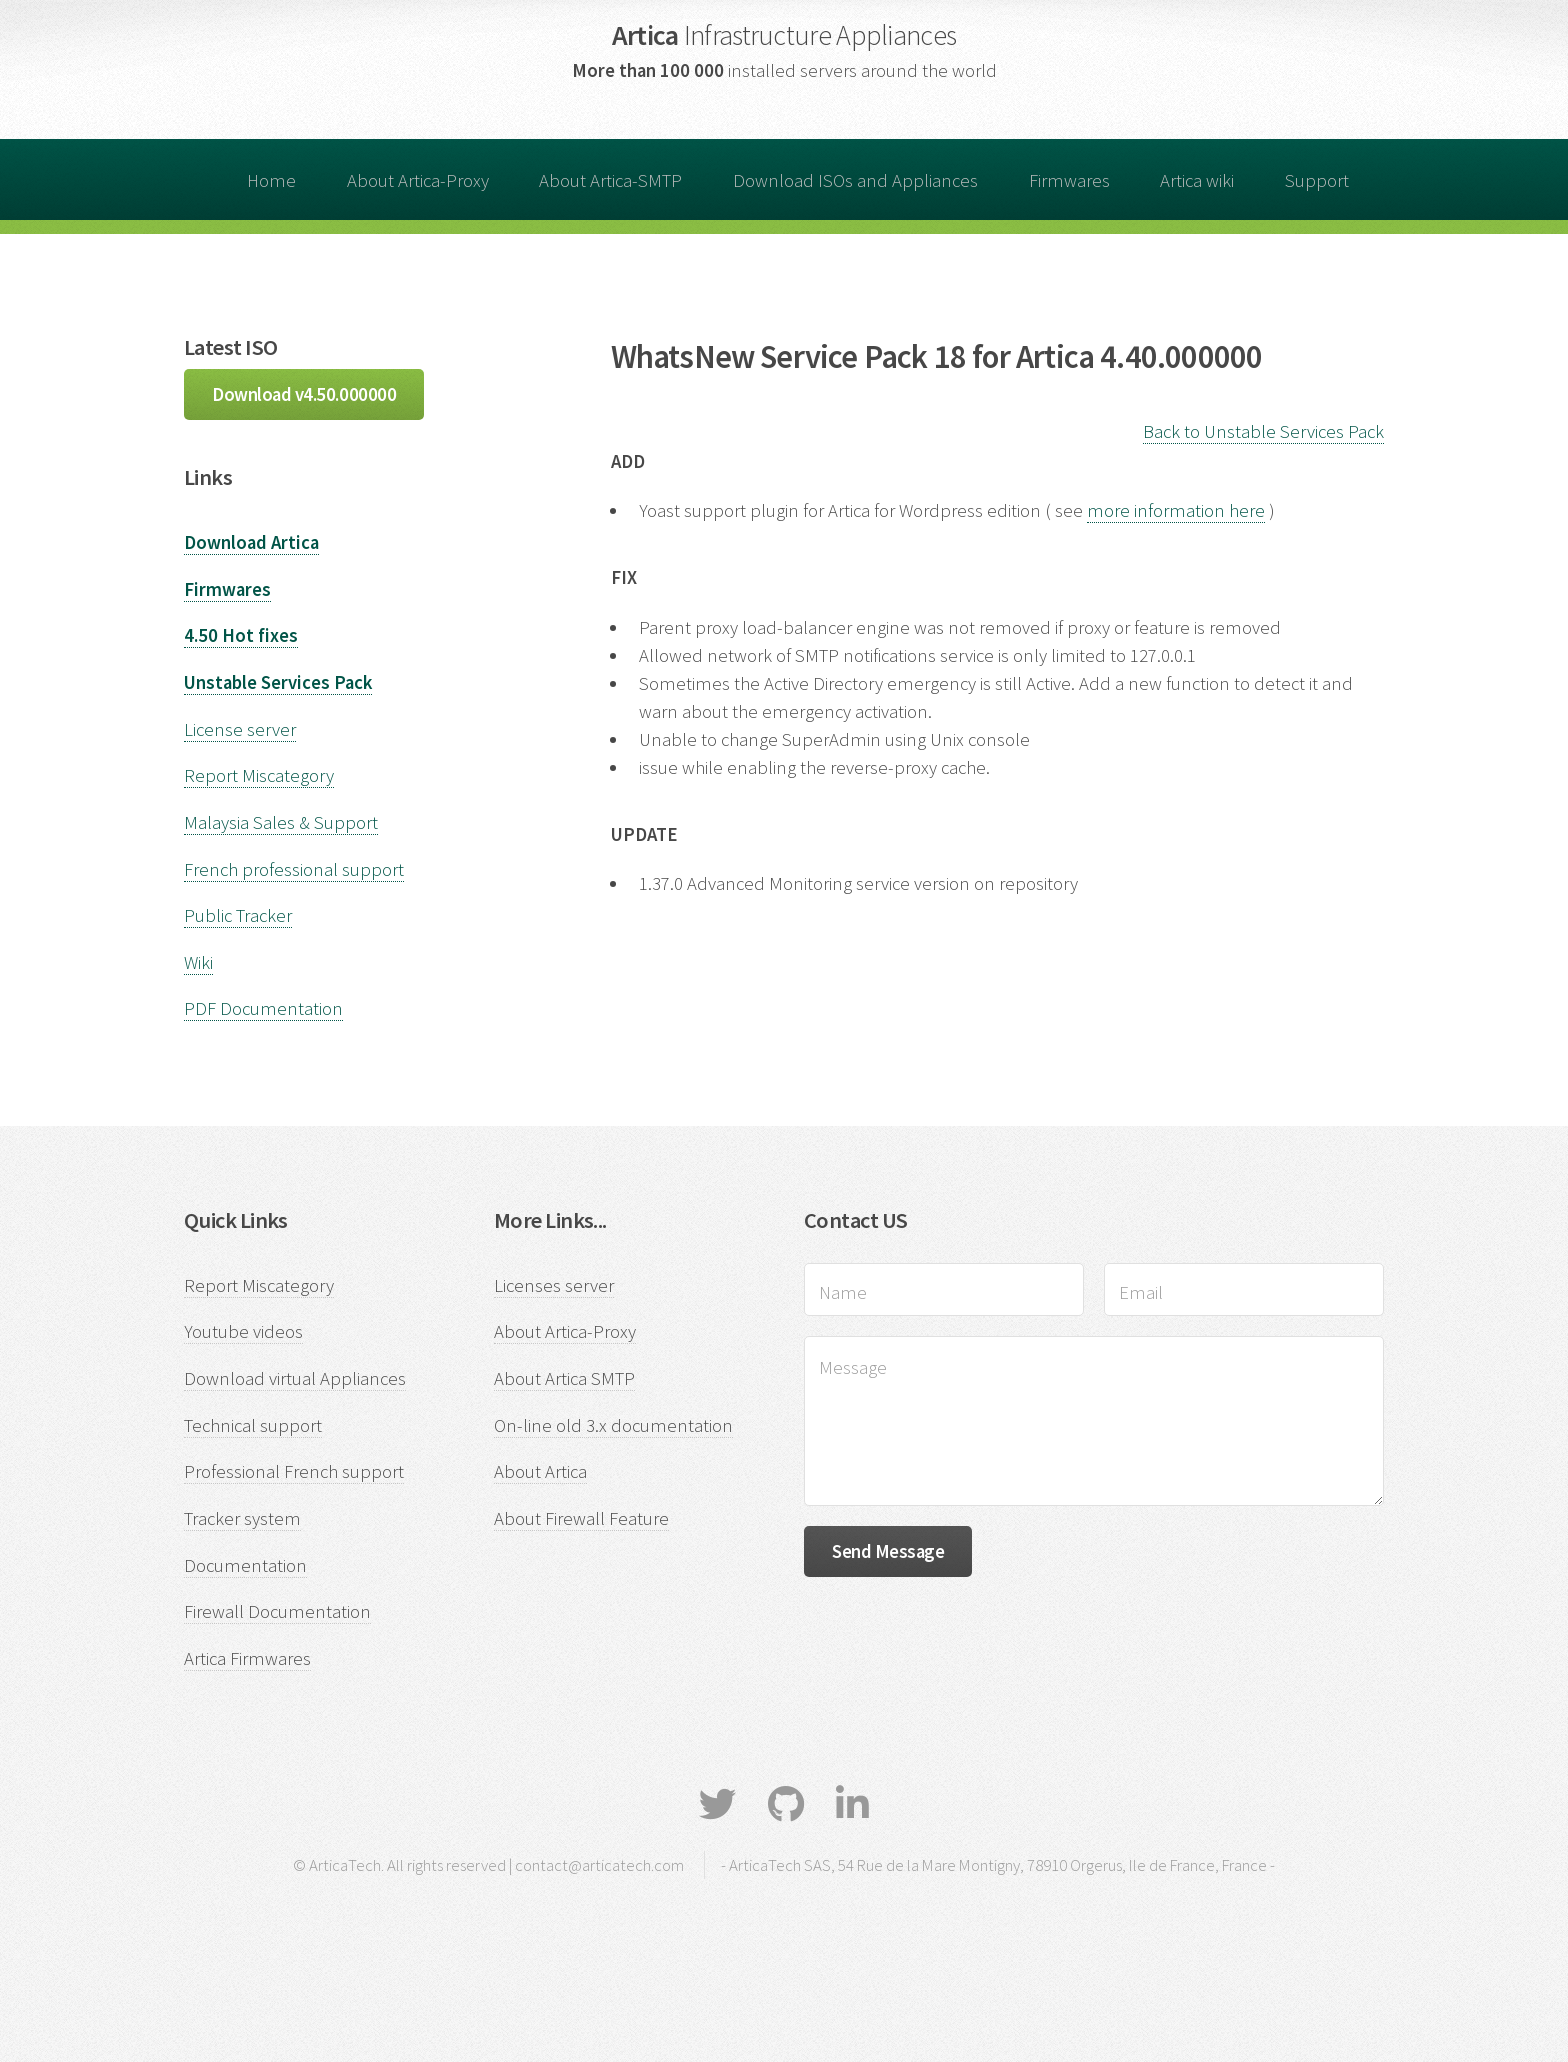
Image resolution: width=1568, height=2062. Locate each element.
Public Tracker (238, 915)
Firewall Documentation (277, 1611)
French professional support (294, 869)
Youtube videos (243, 1331)
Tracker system (242, 1518)
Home (271, 180)
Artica (784, 35)
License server (240, 729)
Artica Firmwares (247, 1658)
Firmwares (1069, 180)
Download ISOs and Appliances (855, 180)
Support (1317, 180)
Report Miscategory (259, 775)
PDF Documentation (263, 1008)
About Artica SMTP (564, 1378)
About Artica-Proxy (418, 180)
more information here (1176, 510)
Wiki (198, 962)
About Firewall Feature (581, 1518)
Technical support (253, 1425)
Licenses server (554, 1285)
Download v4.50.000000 (304, 394)
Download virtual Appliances (295, 1378)
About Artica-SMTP (610, 180)
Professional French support (294, 1471)
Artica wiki (1197, 180)
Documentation (245, 1565)
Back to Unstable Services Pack (1263, 431)
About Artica (540, 1471)
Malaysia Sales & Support (281, 822)
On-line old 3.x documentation (613, 1425)
